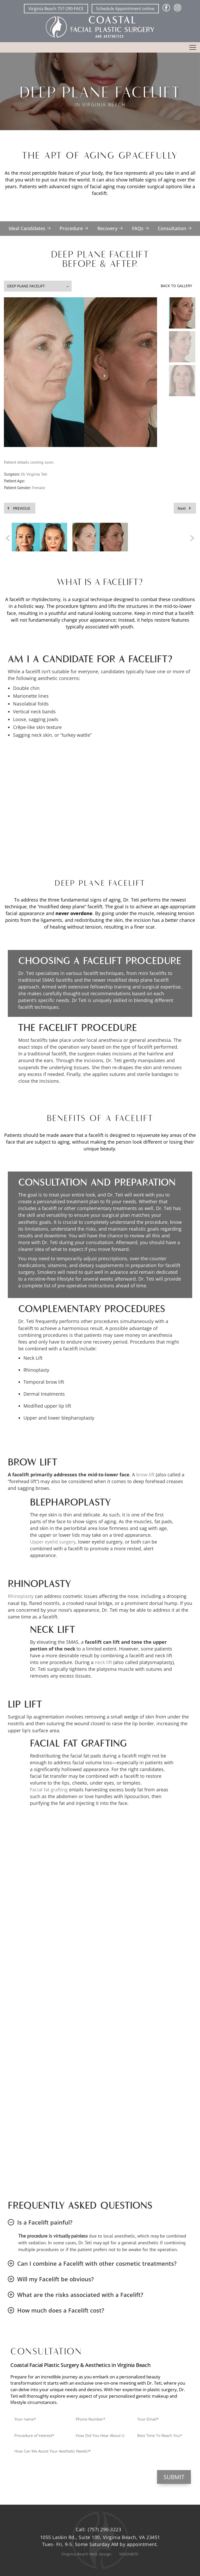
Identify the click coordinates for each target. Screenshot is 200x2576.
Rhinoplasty (21, 1596)
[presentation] (48, 2480)
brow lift (145, 1474)
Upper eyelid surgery (53, 1542)
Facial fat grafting (49, 1789)
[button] (182, 313)
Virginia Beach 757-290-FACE (56, 8)
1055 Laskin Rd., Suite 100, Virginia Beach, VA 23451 (100, 2537)
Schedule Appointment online (125, 8)
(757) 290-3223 (104, 2529)
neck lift (103, 1662)
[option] (39, 538)
